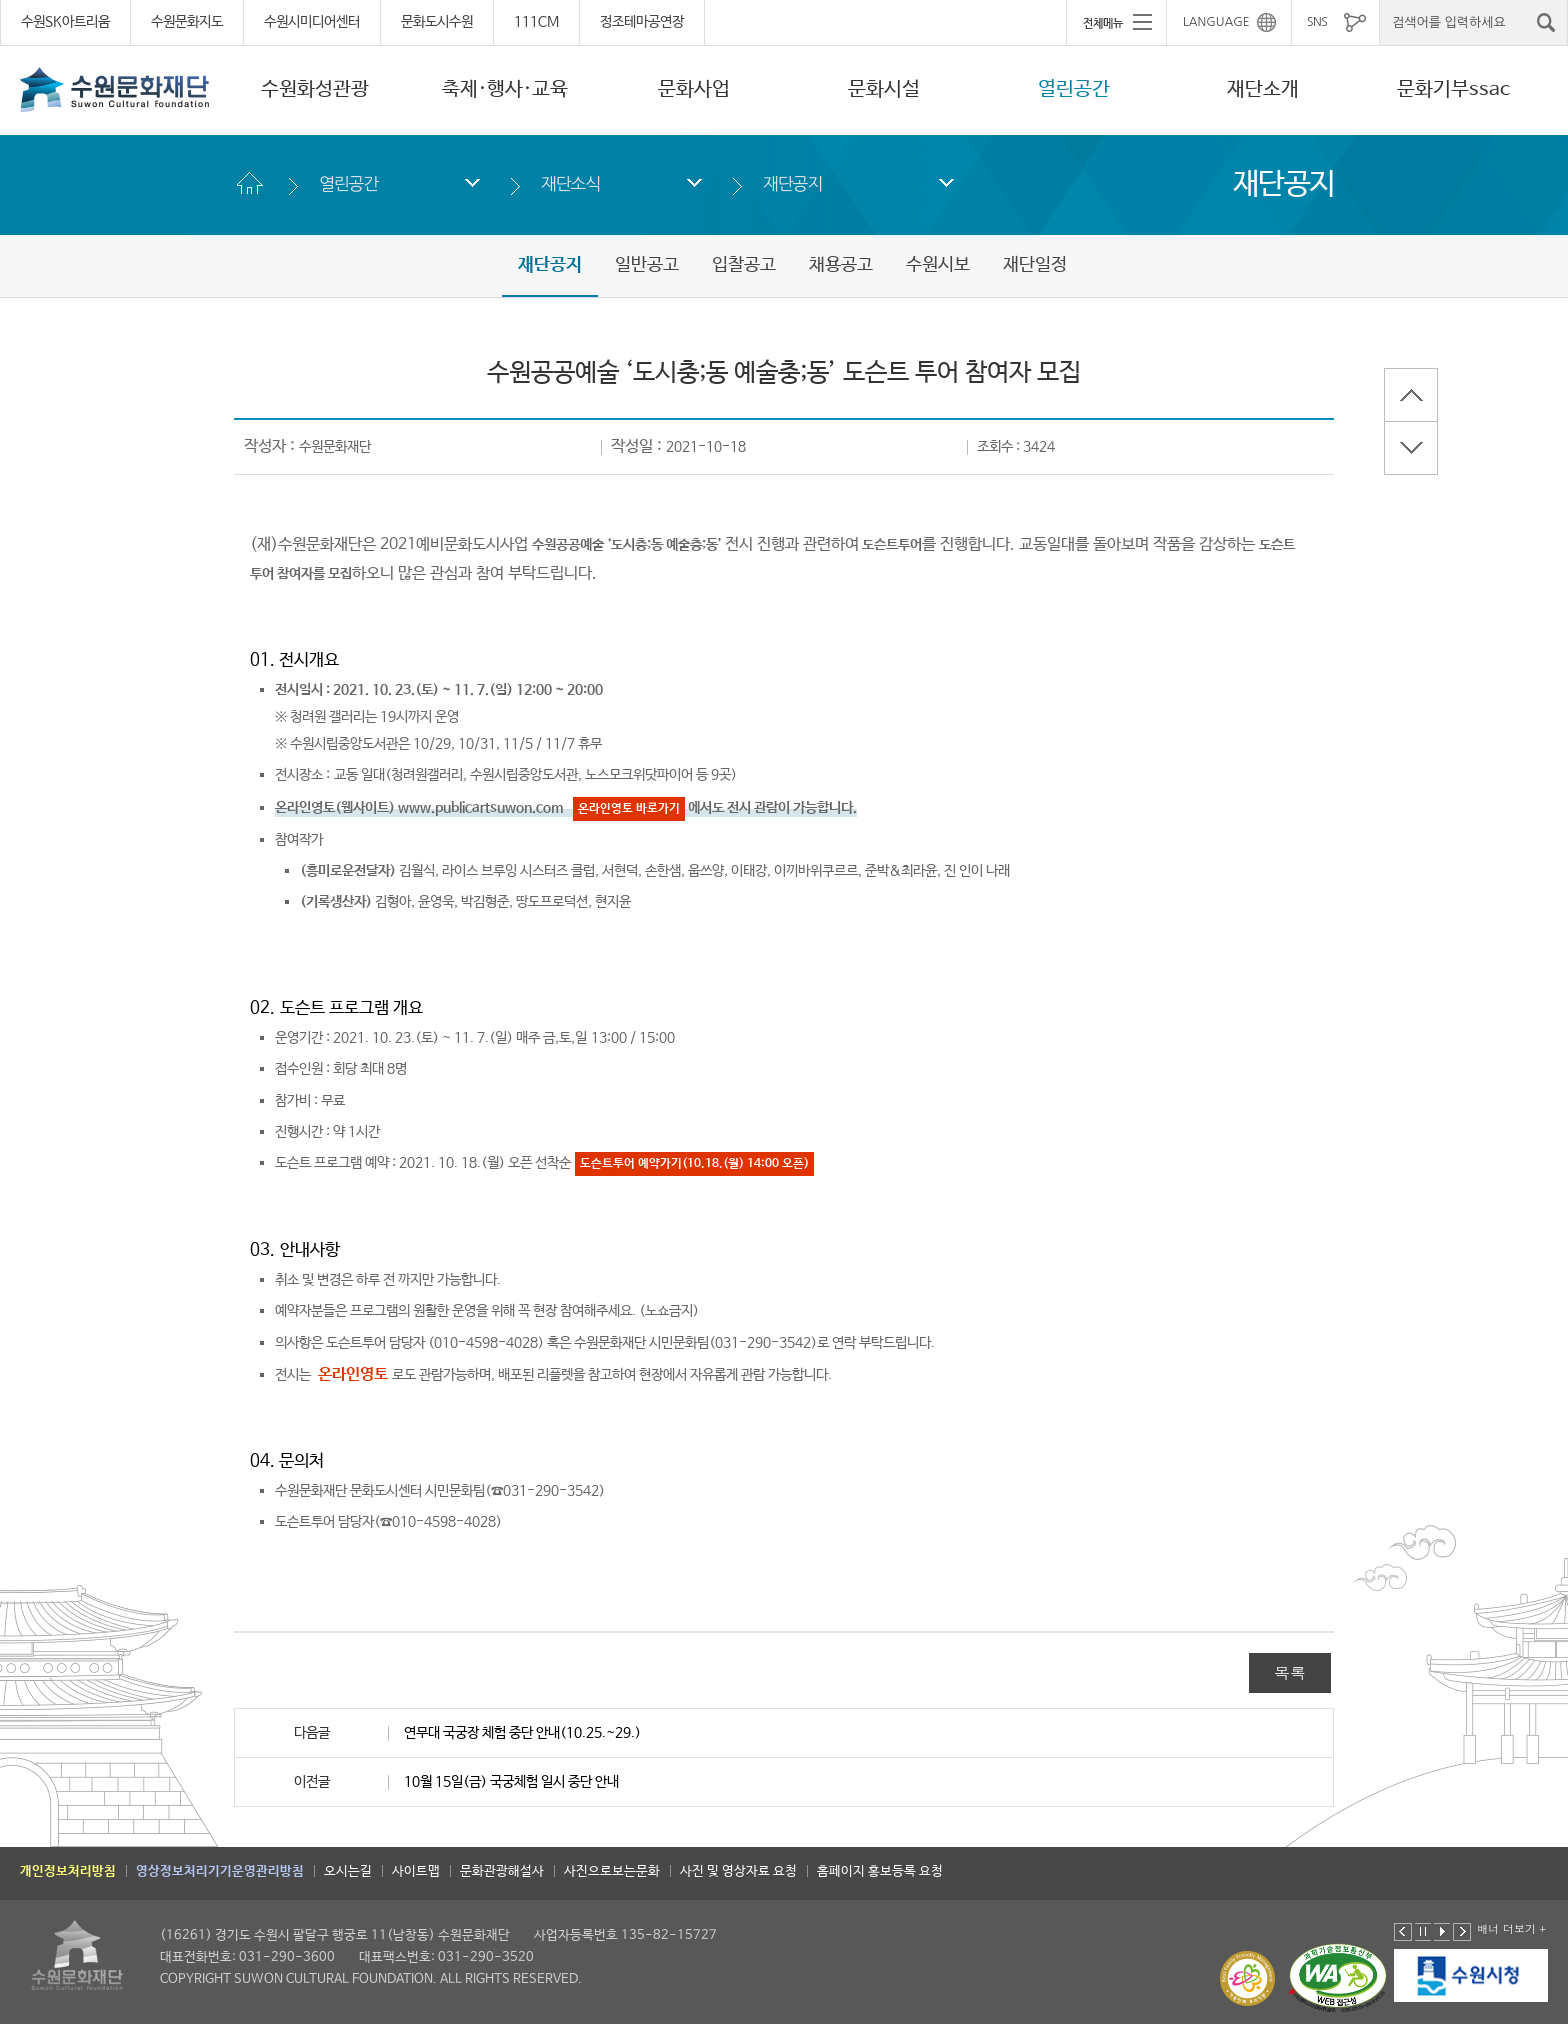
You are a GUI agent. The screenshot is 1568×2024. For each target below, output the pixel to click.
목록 (1290, 1672)
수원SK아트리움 (65, 22)
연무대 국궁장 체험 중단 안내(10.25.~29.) (522, 1733)
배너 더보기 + (1511, 1928)
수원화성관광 (315, 89)
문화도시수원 (437, 22)
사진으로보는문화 (612, 1871)
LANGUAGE (1216, 22)
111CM (536, 22)
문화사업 (694, 89)
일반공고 (647, 265)
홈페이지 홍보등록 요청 (880, 1871)
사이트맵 (416, 1871)
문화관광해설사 (502, 1871)
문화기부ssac (1453, 89)
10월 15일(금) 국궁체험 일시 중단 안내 (511, 1782)
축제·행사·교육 (505, 89)
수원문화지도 (187, 22)
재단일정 (1035, 265)
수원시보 (938, 265)
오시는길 (348, 1871)
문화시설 (884, 89)
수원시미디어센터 (312, 22)
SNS (1317, 22)
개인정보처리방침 (68, 1871)
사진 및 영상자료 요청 (738, 1871)
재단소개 (1263, 89)
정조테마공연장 (642, 22)
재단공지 (792, 183)
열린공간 (1074, 89)
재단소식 (570, 183)
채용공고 (841, 265)
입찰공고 (744, 265)
